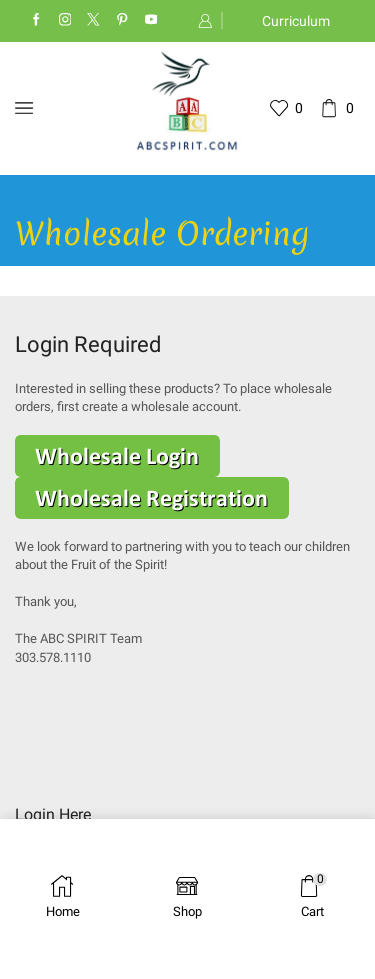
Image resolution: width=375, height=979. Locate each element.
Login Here (53, 814)
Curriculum (296, 21)
